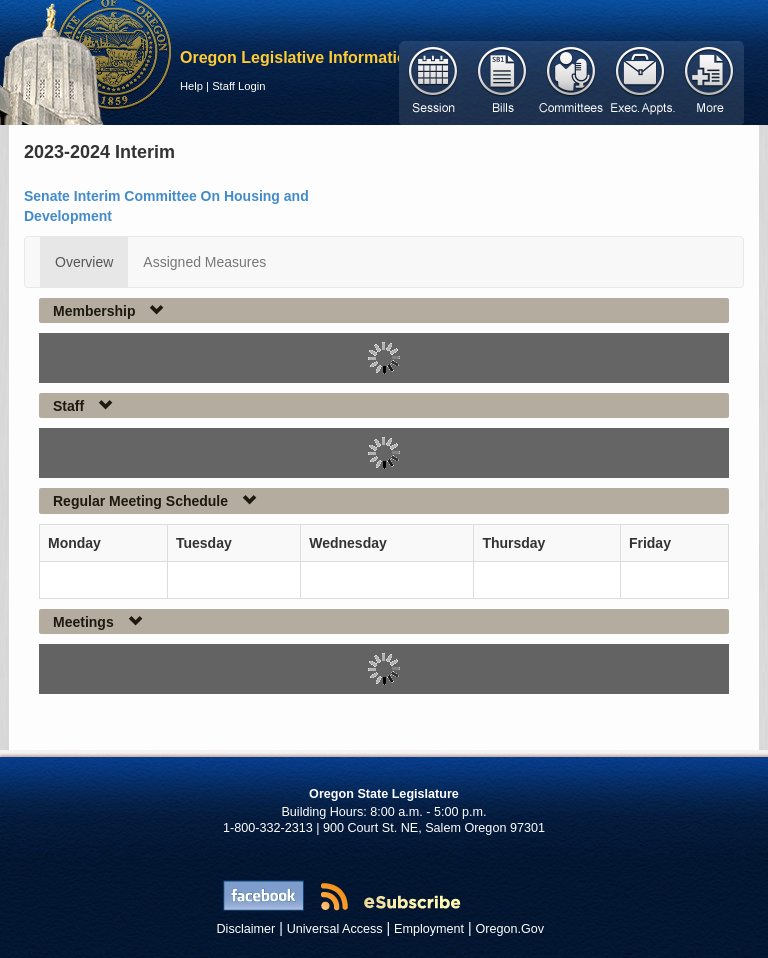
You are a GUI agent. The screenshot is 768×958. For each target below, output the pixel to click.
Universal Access (335, 929)
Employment (429, 929)
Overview (84, 262)
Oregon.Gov (509, 929)
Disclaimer (246, 929)
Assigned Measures (204, 262)
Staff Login (238, 86)
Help (191, 86)
